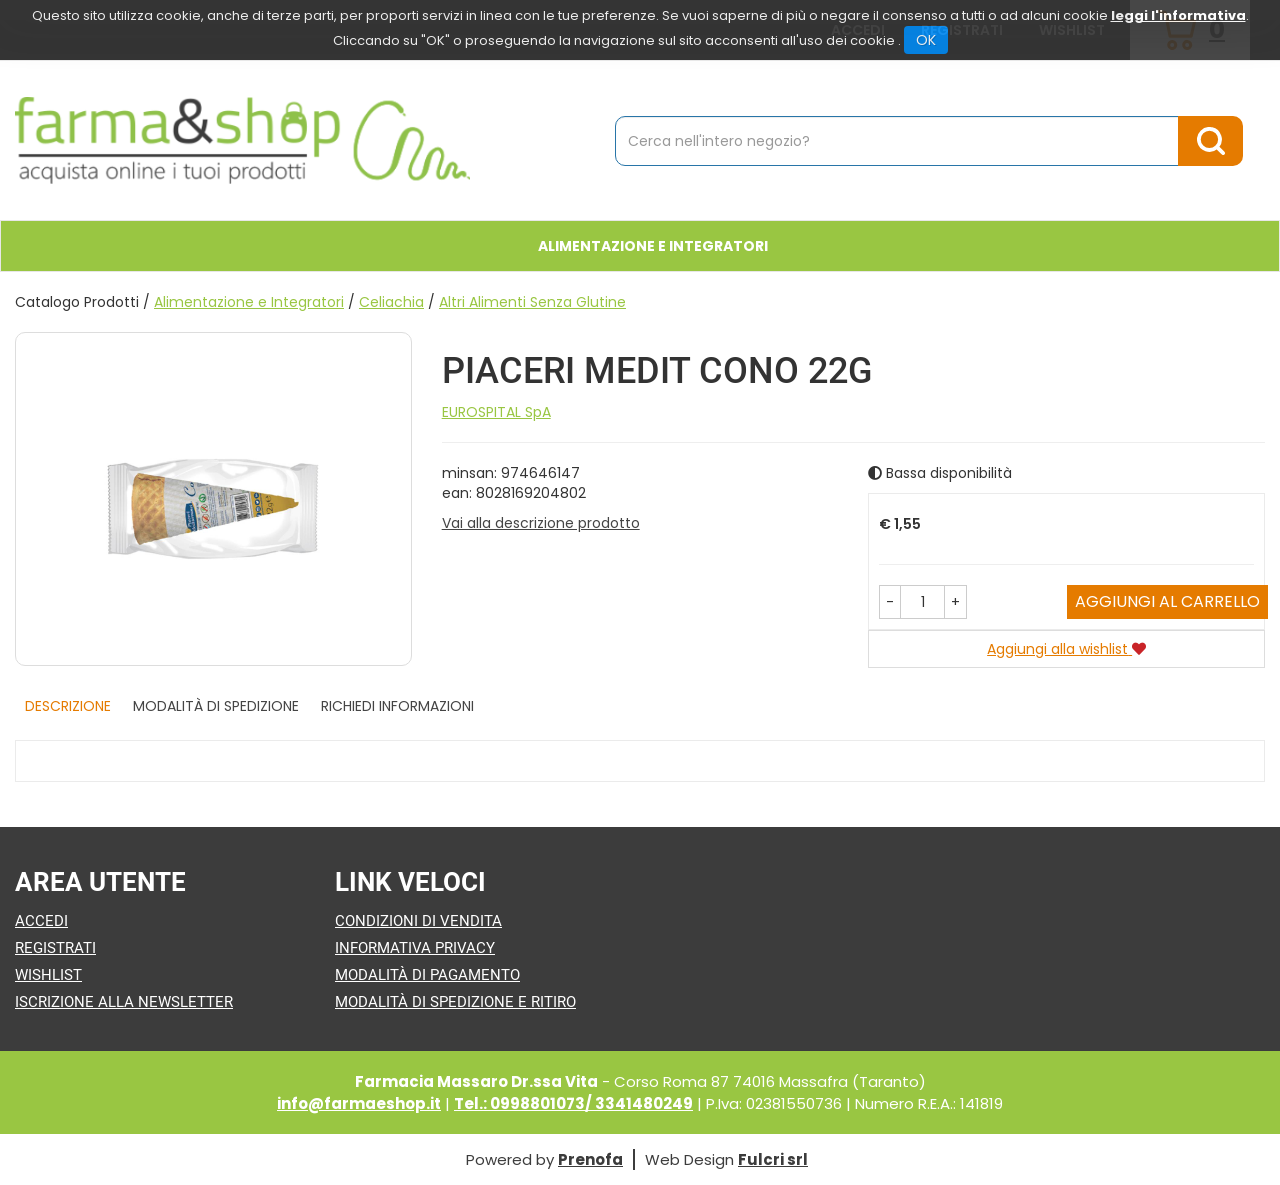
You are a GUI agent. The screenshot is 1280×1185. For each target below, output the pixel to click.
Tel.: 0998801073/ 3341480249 (573, 1103)
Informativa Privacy (415, 948)
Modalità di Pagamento (427, 975)
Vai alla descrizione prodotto (541, 523)
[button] (890, 602)
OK (926, 40)
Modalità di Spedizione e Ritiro (455, 1002)
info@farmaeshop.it (359, 1103)
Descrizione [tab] (68, 706)
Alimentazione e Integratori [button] (653, 246)
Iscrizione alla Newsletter (124, 1002)
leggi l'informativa (1178, 15)
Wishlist (48, 975)
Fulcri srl (773, 1159)
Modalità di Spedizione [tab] (216, 706)
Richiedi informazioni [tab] (397, 706)
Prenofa (590, 1159)
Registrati (55, 948)
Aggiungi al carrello (1167, 601)
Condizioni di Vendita (418, 921)
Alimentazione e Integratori (249, 302)
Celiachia (391, 302)
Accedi (41, 921)
